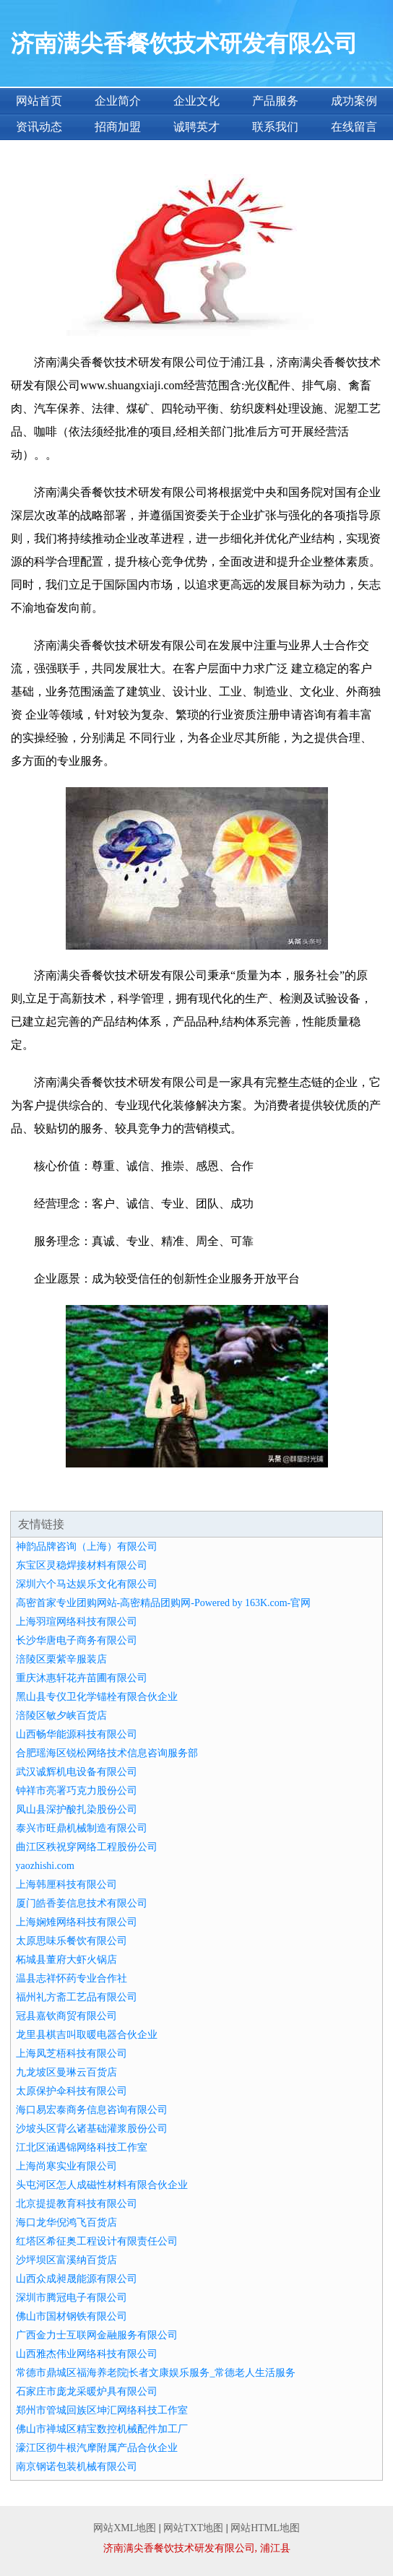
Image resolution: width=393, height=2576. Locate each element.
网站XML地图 (124, 2528)
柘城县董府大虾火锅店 (66, 1959)
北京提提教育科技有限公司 (76, 2203)
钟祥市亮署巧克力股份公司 (76, 1790)
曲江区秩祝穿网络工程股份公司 (86, 1847)
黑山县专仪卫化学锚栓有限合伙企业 (97, 1696)
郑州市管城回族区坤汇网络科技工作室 (102, 2410)
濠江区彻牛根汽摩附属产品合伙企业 (97, 2447)
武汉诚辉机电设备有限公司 (76, 1771)
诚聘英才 (196, 127)
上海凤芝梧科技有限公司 (71, 2053)
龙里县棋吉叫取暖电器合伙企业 (86, 2034)
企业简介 (118, 101)
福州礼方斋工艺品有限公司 (76, 1997)
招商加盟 (118, 127)
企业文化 (196, 101)
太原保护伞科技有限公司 (71, 2091)
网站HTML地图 (265, 2528)
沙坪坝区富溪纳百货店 (66, 2260)
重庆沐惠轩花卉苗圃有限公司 (81, 1678)
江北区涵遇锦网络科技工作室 (81, 2147)
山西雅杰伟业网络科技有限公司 (86, 2354)
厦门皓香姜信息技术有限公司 (81, 1903)
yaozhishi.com (45, 1865)
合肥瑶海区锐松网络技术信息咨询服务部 (107, 1753)
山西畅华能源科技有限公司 (76, 1734)
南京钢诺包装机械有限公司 (76, 2466)
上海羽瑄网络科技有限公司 (76, 1621)
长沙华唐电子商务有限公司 (76, 1640)
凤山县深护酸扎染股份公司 (76, 1809)
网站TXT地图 (193, 2528)
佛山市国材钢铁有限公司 (71, 2316)
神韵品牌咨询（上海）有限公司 (86, 1546)
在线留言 (354, 127)
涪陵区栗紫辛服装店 (61, 1659)
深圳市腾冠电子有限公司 (71, 2297)
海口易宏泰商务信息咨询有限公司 (92, 2109)
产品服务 (275, 101)
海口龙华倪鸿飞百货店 (66, 2222)
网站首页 (39, 101)
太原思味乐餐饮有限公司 (71, 1940)
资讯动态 (39, 127)
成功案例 (354, 101)
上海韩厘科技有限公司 (66, 1884)
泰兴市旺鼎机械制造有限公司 (81, 1828)
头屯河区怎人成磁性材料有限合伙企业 (102, 2185)
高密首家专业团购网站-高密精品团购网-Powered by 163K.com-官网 (163, 1602)
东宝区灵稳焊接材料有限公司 (81, 1565)
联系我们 (275, 127)
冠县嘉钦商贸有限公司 (66, 2016)
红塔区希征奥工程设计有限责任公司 (97, 2241)
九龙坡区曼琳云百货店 (66, 2072)
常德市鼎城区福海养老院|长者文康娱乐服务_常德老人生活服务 (156, 2372)
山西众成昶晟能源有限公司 (76, 2278)
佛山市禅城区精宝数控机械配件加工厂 (102, 2429)
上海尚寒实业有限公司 (66, 2166)
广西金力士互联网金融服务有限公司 (97, 2335)
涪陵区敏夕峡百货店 (61, 1715)
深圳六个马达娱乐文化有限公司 (86, 1584)
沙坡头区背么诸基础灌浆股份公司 (92, 2128)
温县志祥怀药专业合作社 (71, 1978)
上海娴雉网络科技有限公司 (76, 1922)
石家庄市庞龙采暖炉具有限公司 (86, 2391)
